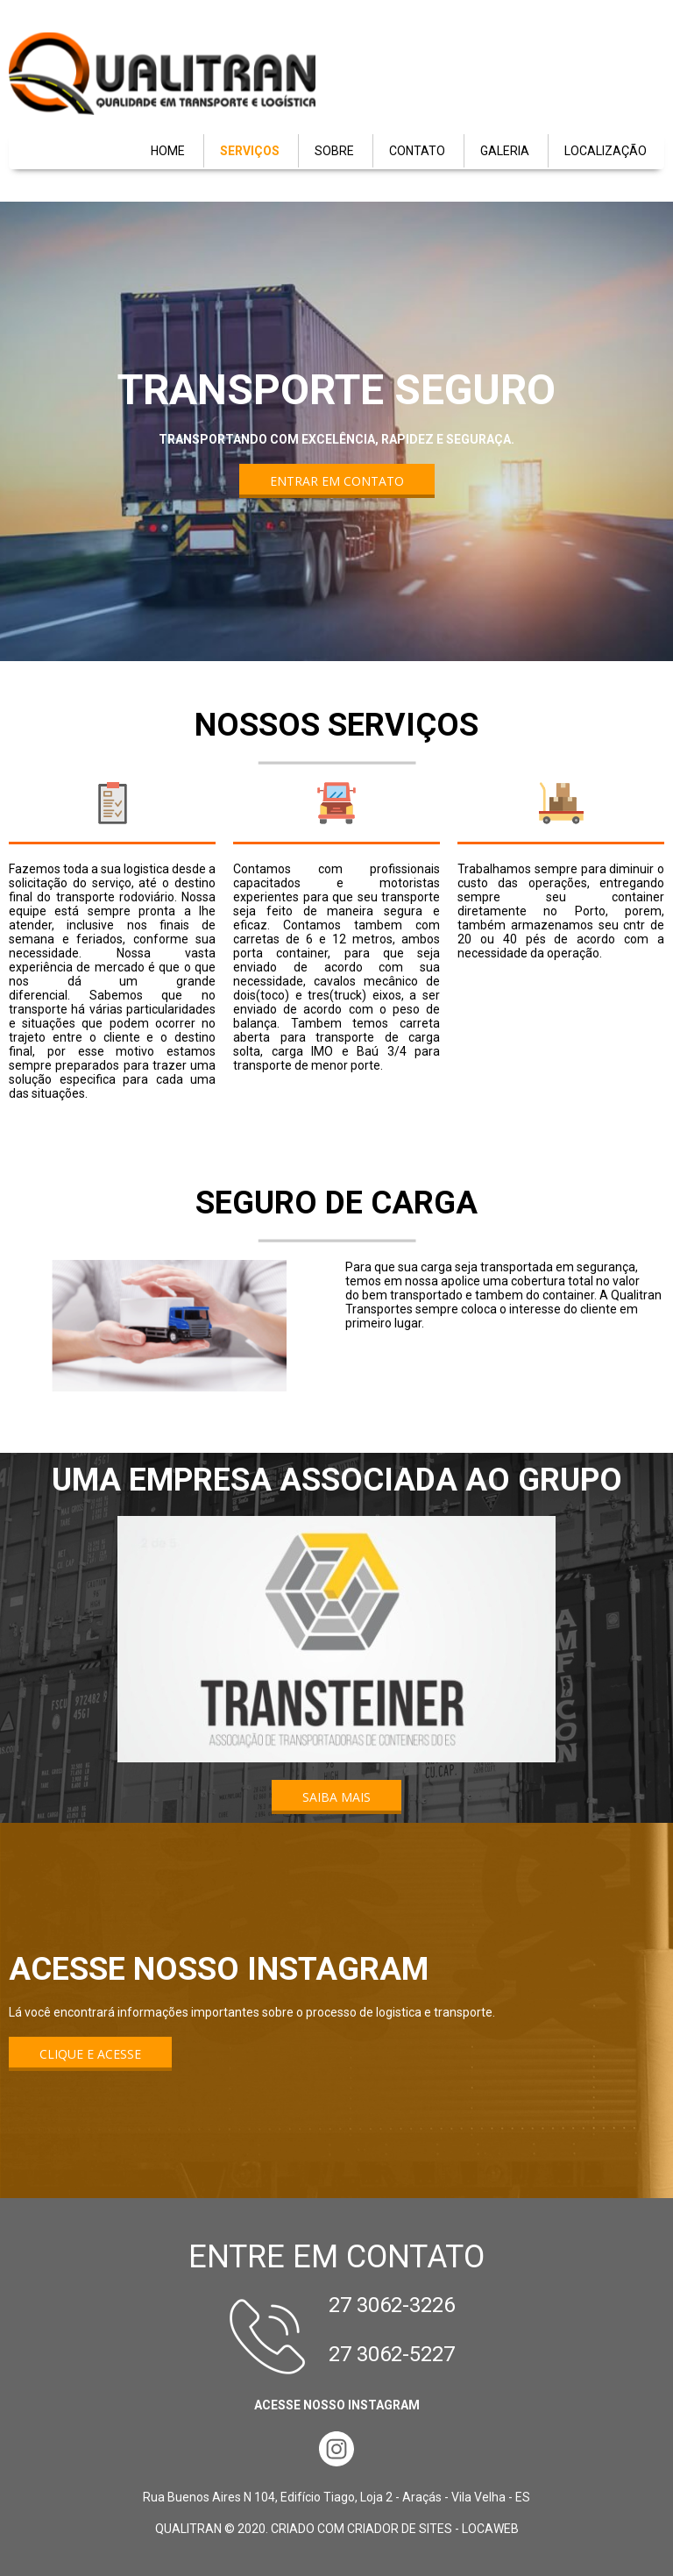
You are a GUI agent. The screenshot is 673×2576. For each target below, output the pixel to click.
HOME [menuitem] (168, 151)
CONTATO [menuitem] (417, 151)
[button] (337, 481)
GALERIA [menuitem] (504, 151)
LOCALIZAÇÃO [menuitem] (605, 151)
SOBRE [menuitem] (334, 151)
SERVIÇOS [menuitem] (250, 151)
